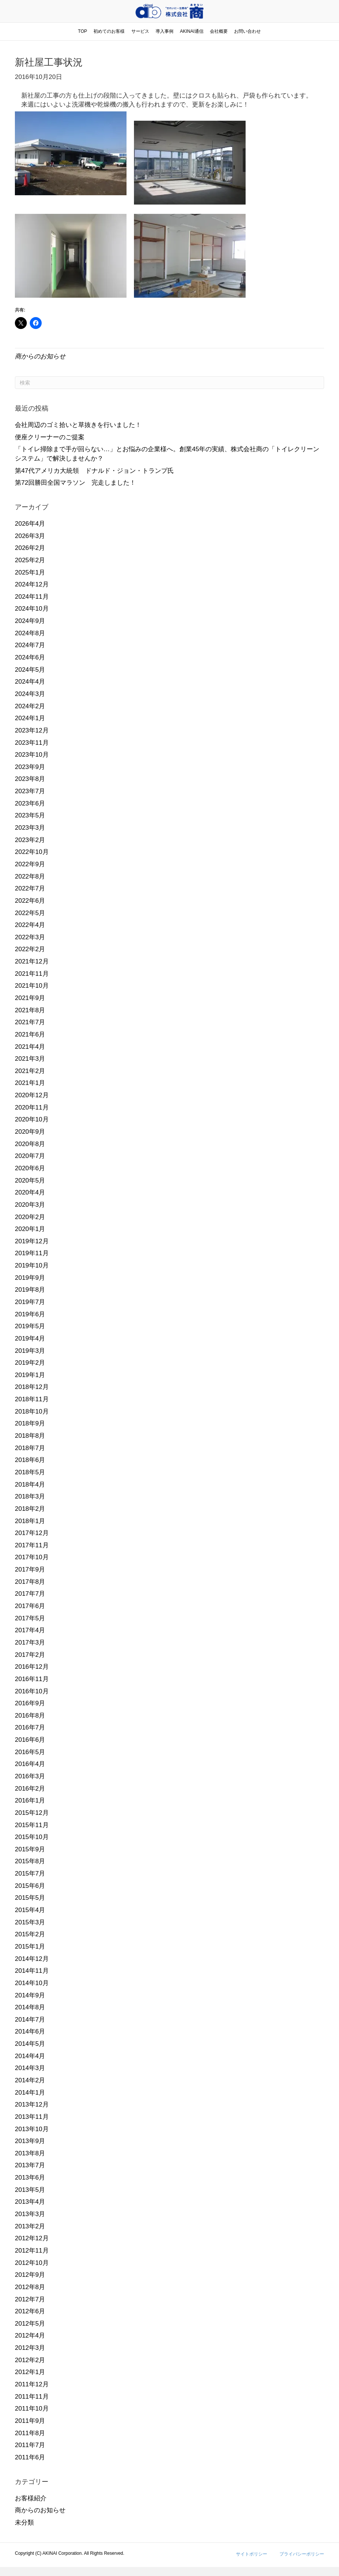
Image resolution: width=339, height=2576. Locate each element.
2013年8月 (30, 2153)
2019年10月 (32, 1265)
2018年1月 (30, 1521)
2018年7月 (30, 1448)
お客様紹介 (31, 2498)
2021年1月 (30, 1082)
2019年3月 (30, 1350)
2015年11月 (32, 1825)
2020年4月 (30, 1192)
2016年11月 (32, 1679)
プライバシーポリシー (301, 2554)
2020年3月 (30, 1204)
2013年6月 (30, 2177)
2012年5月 (30, 2323)
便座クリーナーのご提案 (49, 437)
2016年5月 (30, 1752)
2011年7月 (30, 2445)
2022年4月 (30, 924)
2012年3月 (30, 2347)
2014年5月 (30, 2043)
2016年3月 (30, 1776)
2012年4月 (30, 2335)
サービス (140, 31)
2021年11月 (32, 973)
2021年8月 (30, 1010)
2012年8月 (30, 2287)
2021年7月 (30, 1022)
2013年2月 (30, 2226)
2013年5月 (30, 2189)
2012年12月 (32, 2238)
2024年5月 (30, 669)
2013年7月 (30, 2165)
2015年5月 (30, 1897)
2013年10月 (32, 2129)
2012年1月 (30, 2372)
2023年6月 (30, 803)
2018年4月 (30, 1484)
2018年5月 (30, 1472)
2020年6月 (30, 1168)
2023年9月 (30, 766)
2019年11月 (32, 1253)
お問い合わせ (247, 31)
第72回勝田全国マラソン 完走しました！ (75, 482)
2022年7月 (30, 888)
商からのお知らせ (40, 356)
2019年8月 (30, 1289)
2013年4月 (30, 2201)
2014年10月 (32, 1983)
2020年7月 (30, 1155)
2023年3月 (30, 827)
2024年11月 (32, 596)
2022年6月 (30, 900)
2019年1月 (30, 1375)
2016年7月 (30, 1727)
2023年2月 (30, 840)
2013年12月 (32, 2104)
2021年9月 (30, 997)
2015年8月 (30, 1861)
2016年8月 (30, 1715)
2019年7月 (30, 1302)
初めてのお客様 (109, 31)
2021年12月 (32, 961)
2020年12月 (32, 1095)
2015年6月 (30, 1885)
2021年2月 (30, 1071)
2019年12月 (32, 1241)
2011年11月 (32, 2396)
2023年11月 (32, 742)
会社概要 (219, 31)
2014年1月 (30, 2092)
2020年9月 (30, 1131)
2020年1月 (30, 1228)
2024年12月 (32, 584)
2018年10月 (32, 1411)
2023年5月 (30, 815)
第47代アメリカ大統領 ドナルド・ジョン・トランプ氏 (94, 470)
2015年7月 (30, 1873)
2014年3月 (30, 2068)
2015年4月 (30, 1910)
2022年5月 (30, 913)
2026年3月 (30, 535)
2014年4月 (30, 2056)
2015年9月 (30, 1849)
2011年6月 (30, 2457)
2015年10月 (32, 1837)
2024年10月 (32, 608)
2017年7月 (30, 1593)
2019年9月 (30, 1277)
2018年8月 (30, 1435)
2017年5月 (30, 1618)
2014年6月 (30, 2031)
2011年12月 (32, 2384)
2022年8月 (30, 876)
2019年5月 (30, 1326)
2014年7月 (30, 2019)
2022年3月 (30, 937)
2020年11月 (32, 1107)
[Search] (169, 382)
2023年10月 (32, 754)
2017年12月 (32, 1533)
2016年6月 (30, 1739)
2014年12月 (32, 1958)
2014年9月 (30, 1995)
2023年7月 (30, 791)
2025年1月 (30, 572)
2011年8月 (30, 2433)
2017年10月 (32, 1557)
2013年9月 (30, 2141)
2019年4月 (30, 1338)
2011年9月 (30, 2420)
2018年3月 (30, 1496)
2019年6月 (30, 1314)
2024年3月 (30, 693)
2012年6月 (30, 2311)
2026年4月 (30, 523)
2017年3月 (30, 1642)
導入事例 (164, 31)
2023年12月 (32, 730)
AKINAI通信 (191, 31)
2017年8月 (30, 1581)
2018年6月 (30, 1459)
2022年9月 (30, 864)
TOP (82, 31)
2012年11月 (32, 2250)
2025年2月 (30, 560)
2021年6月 (30, 1034)
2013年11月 (32, 2116)
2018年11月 (32, 1399)
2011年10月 (32, 2408)
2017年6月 (30, 1606)
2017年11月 (32, 1545)
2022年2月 (30, 949)
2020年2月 (30, 1217)
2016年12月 (32, 1666)
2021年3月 (30, 1058)
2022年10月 (32, 851)
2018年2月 (30, 1508)
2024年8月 (30, 633)
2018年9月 (30, 1423)
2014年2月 (30, 2080)
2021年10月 (32, 985)
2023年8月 (30, 778)
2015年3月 (30, 1922)
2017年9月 (30, 1569)
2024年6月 (30, 657)
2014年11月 (32, 1970)
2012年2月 (30, 2360)
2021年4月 (30, 1046)
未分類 (24, 2522)
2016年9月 (30, 1703)
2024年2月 (30, 706)
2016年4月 (30, 1764)
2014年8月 (30, 2007)
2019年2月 (30, 1362)
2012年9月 (30, 2274)
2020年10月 (32, 1119)
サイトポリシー (251, 2554)
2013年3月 (30, 2214)
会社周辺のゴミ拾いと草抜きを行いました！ (78, 424)
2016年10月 (32, 1691)
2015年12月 (32, 1812)
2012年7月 (30, 2299)
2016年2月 (30, 1788)
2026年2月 (30, 547)
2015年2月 (30, 1934)
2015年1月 (30, 1946)
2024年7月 (30, 645)
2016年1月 (30, 1800)
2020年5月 (30, 1180)
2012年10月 (32, 2262)
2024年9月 (30, 620)
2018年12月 (32, 1386)
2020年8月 (30, 1144)
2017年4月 (30, 1630)
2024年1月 (30, 718)
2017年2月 (30, 1654)
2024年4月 (30, 681)
